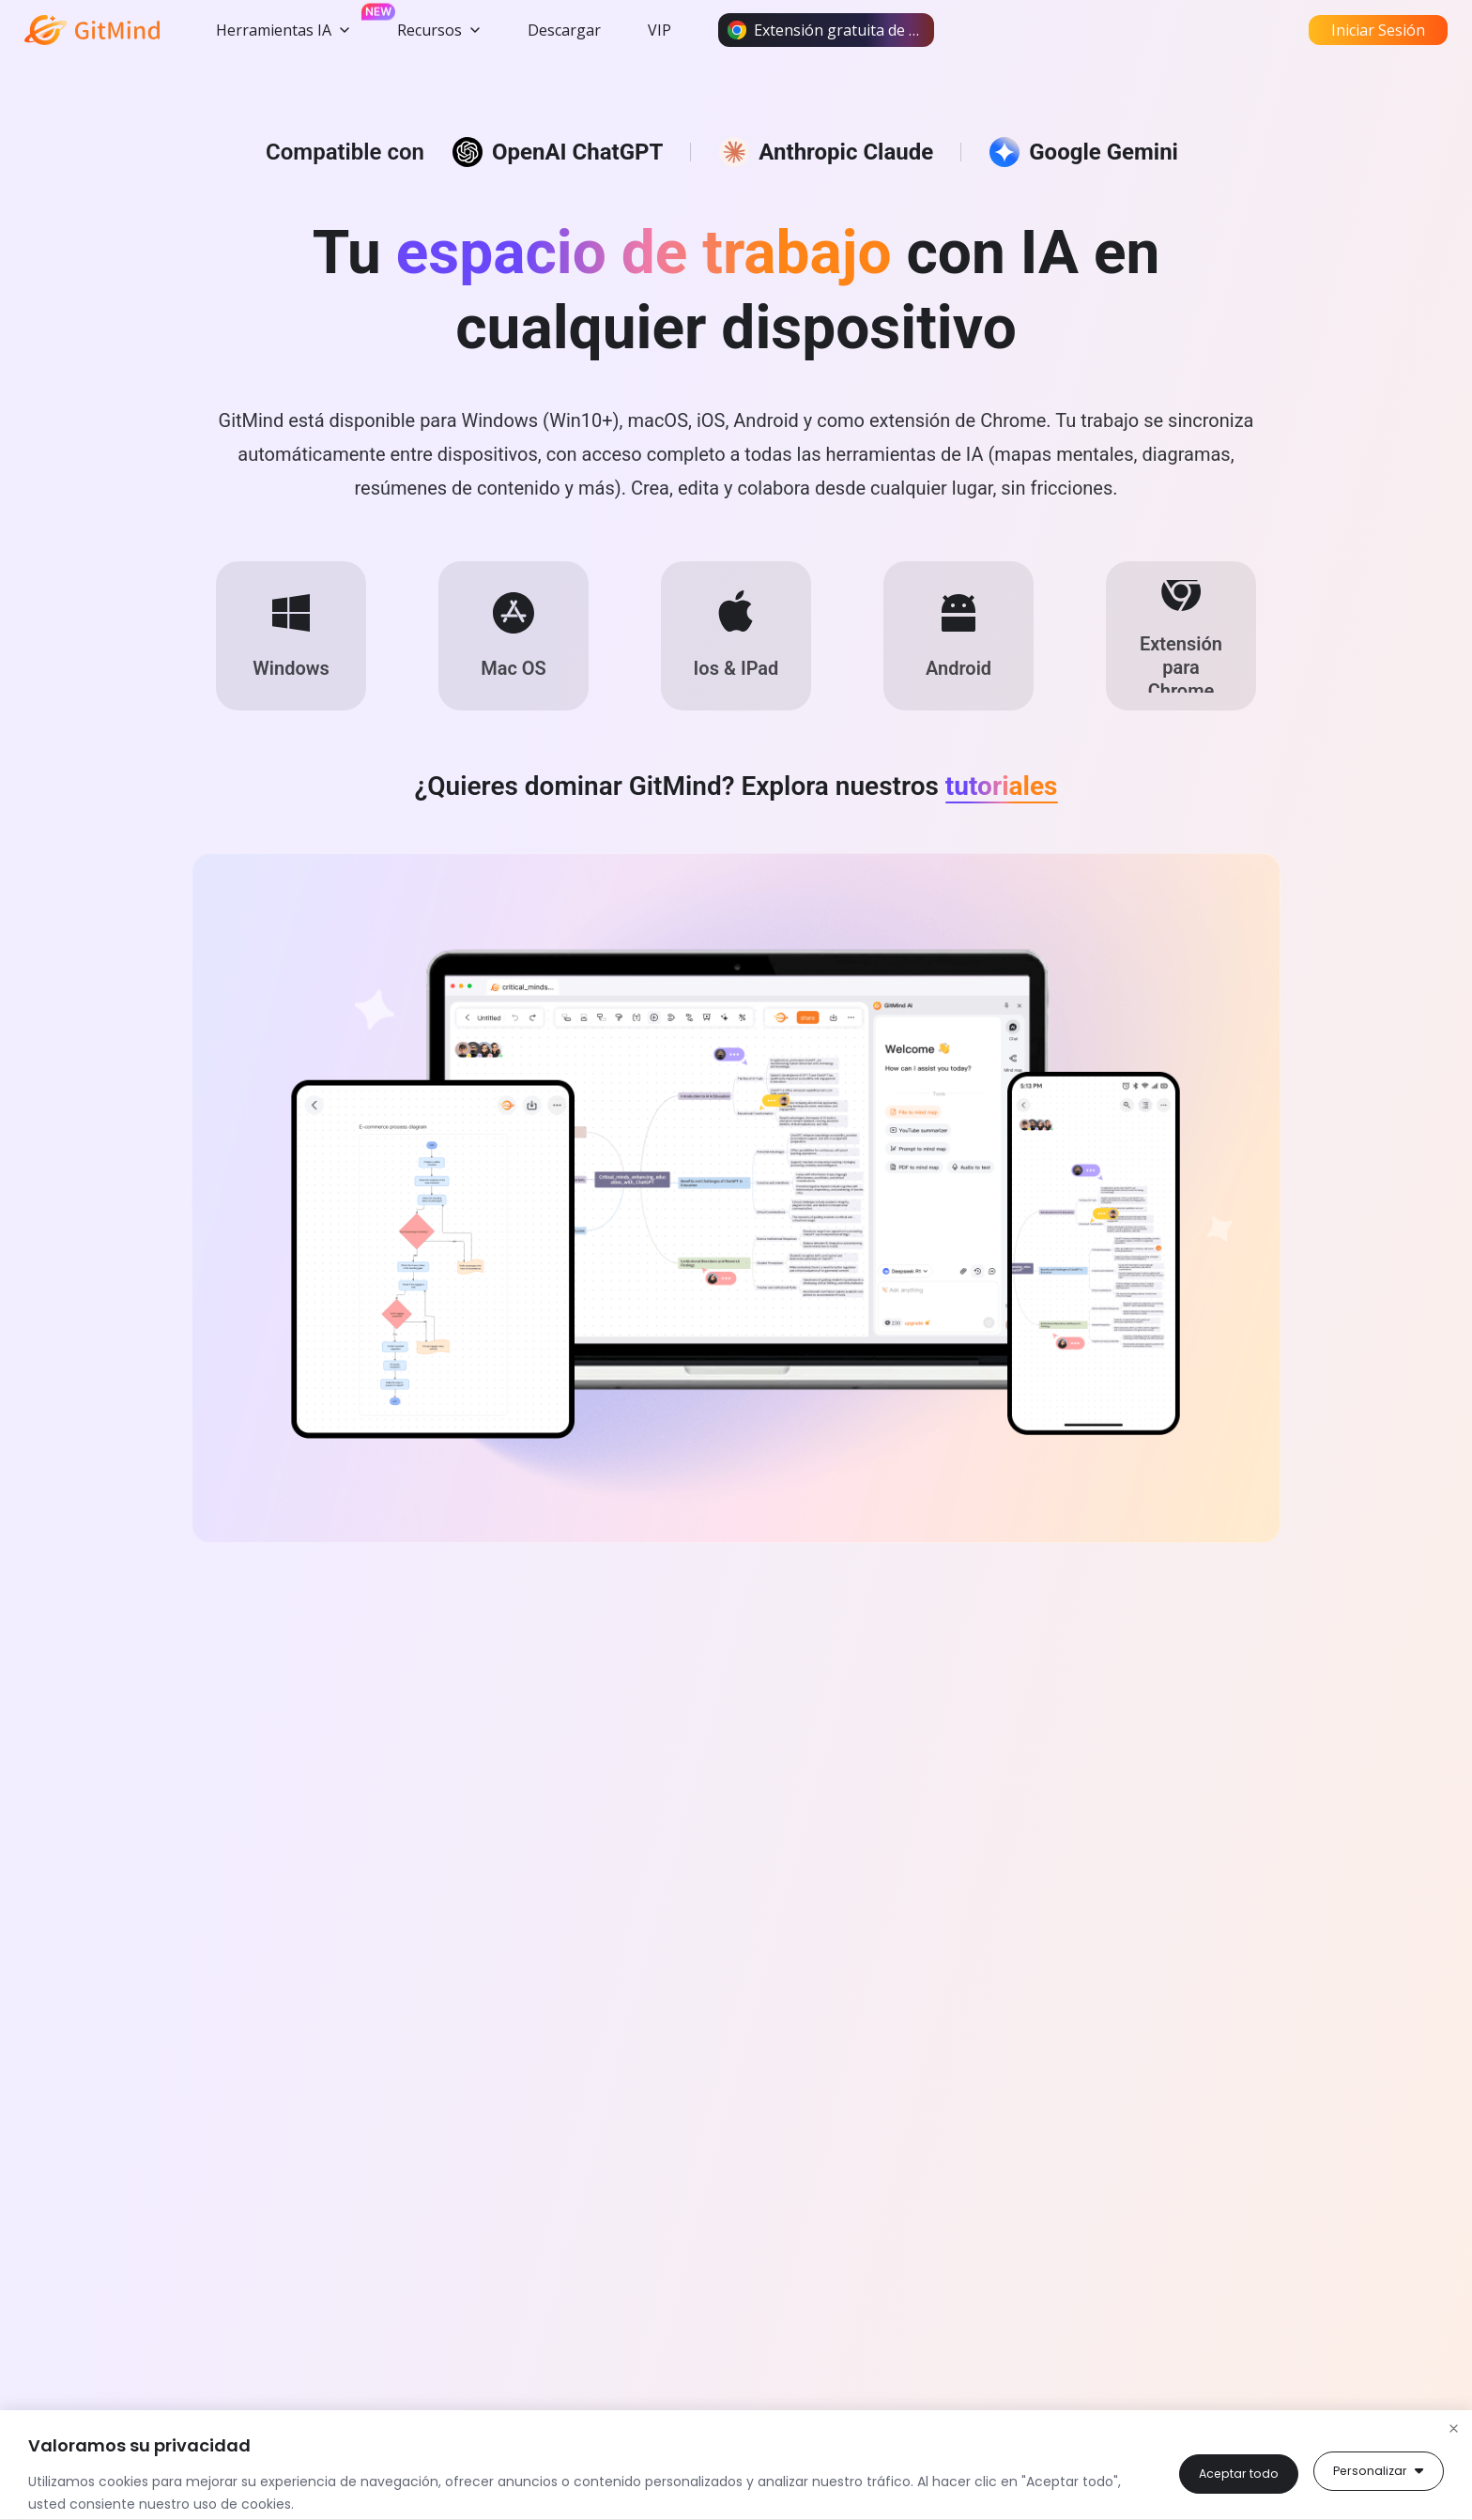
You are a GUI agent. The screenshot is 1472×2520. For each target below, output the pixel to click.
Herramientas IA (283, 30)
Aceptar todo (1380, 2471)
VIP (659, 30)
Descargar (564, 30)
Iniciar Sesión (1378, 30)
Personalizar (1235, 2471)
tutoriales (1001, 824)
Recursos (439, 30)
